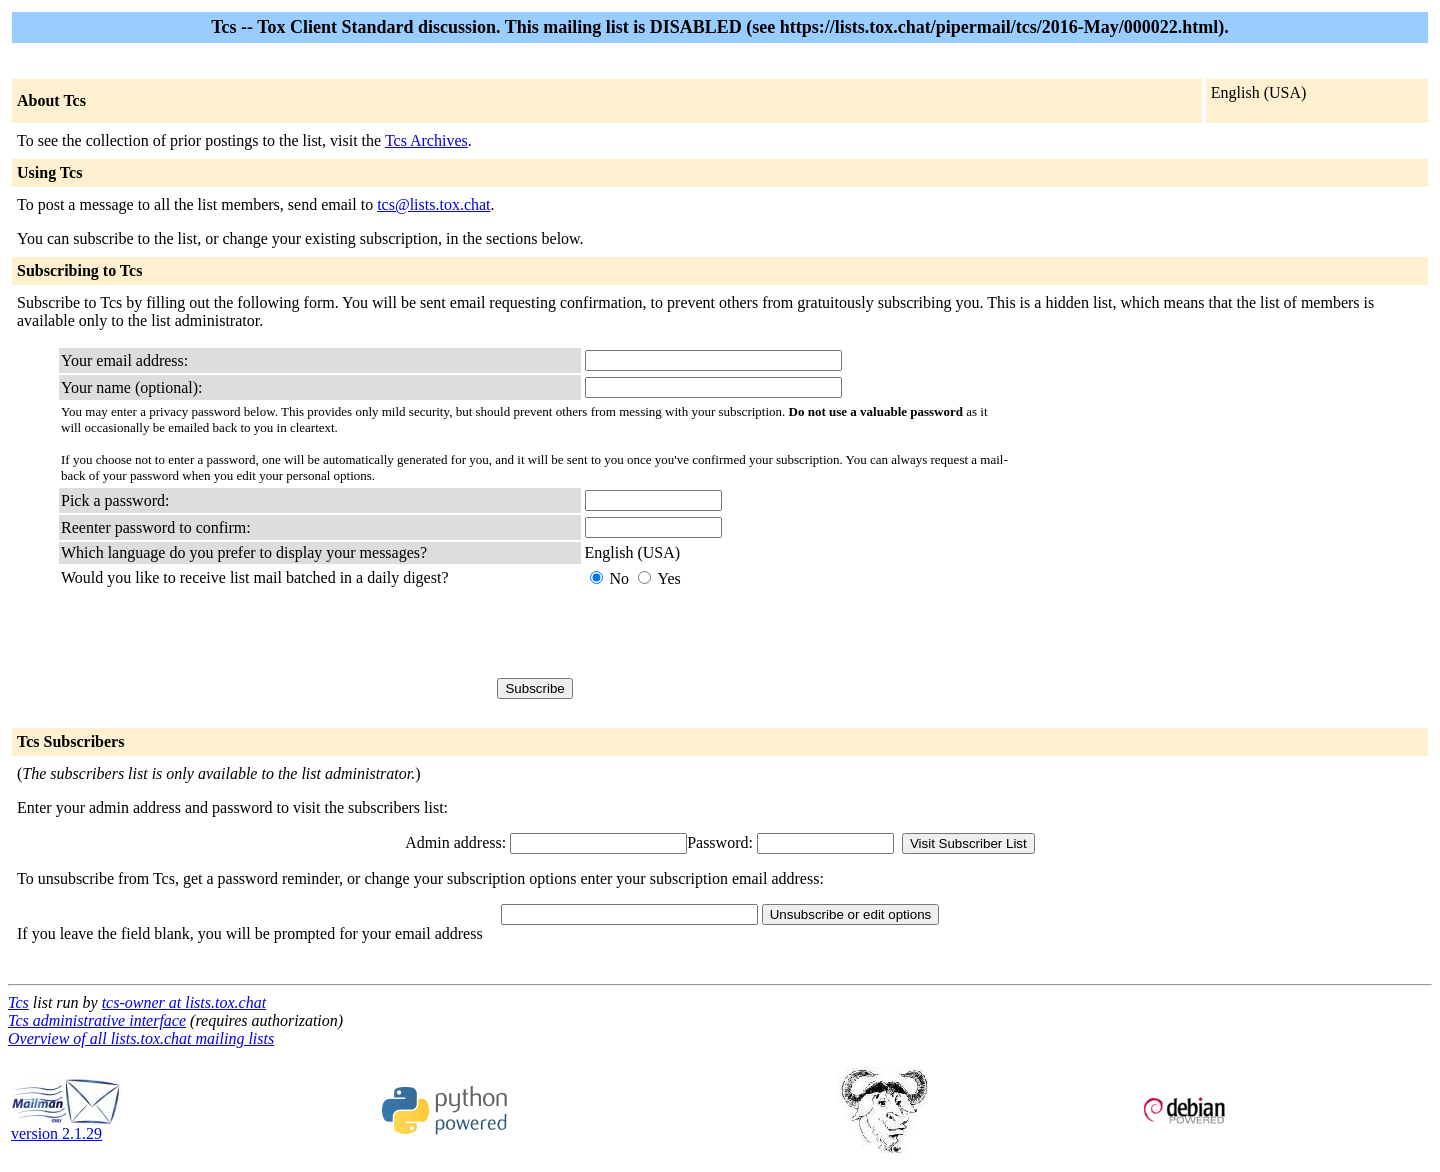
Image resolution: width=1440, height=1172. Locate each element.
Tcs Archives (426, 140)
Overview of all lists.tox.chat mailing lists (141, 1038)
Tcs (18, 1002)
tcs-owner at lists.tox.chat (184, 1002)
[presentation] (737, 633)
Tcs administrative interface (97, 1020)
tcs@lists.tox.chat (433, 204)
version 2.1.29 (66, 1126)
